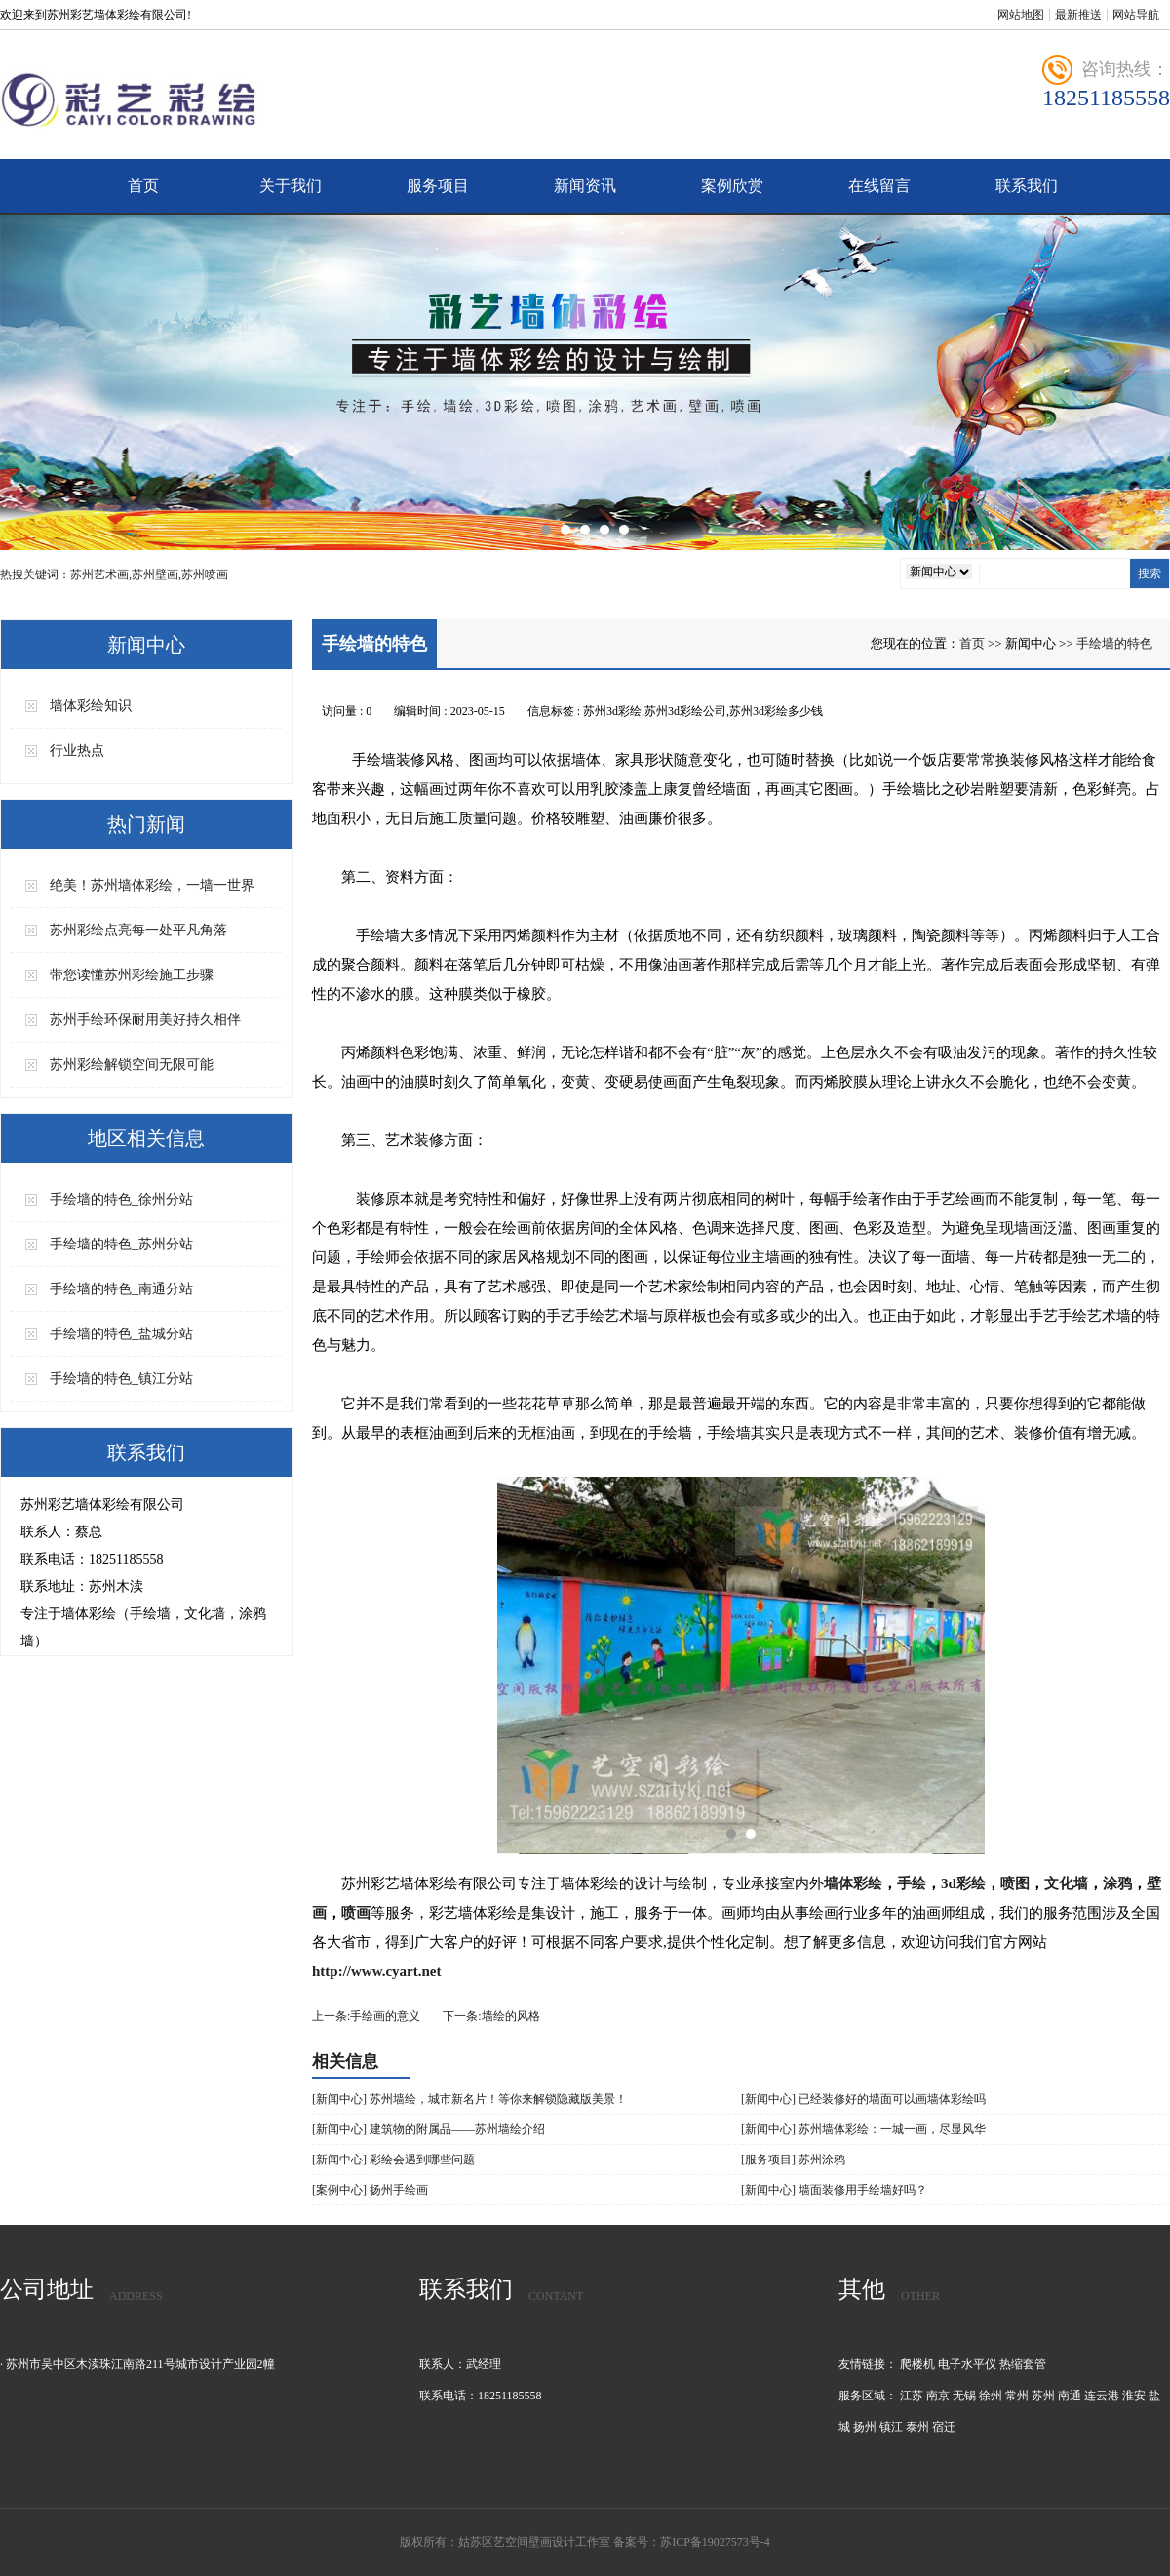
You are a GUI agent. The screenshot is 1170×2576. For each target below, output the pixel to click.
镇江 (891, 2427)
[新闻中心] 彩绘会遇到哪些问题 (393, 2159)
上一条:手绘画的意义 (366, 2016)
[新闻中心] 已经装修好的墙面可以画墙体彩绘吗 (863, 2099)
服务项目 (438, 186)
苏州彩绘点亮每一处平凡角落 (138, 930)
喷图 (1015, 1883)
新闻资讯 (585, 186)
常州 (1017, 2395)
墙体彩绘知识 (91, 705)
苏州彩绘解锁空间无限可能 (132, 1064)
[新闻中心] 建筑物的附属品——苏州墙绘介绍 (428, 2129)
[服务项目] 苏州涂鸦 (793, 2159)
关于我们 (290, 186)
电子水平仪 (967, 2364)
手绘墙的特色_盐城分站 (121, 1334)
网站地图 (1020, 14)
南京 (938, 2395)
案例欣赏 (732, 186)
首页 (143, 186)
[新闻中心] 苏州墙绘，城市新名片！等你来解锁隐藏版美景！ (469, 2099)
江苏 (911, 2395)
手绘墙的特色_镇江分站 (121, 1378)
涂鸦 (1117, 1883)
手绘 (911, 1883)
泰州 (917, 2427)
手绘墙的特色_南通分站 (121, 1289)
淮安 (1134, 2395)
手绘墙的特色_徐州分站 (121, 1199)
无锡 (964, 2395)
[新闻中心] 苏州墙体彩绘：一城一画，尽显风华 (863, 2129)
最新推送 (1078, 14)
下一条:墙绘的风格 (491, 2016)
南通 (1069, 2395)
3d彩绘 (963, 1883)
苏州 (1043, 2395)
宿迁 (944, 2427)
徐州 (990, 2395)
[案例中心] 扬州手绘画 (370, 2190)
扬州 (865, 2427)
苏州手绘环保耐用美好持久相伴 (145, 1019)
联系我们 (1026, 186)
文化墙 (1066, 1883)
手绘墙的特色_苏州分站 (121, 1244)
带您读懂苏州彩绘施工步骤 (132, 975)
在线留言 (879, 186)
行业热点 (77, 750)
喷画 (355, 1913)
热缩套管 (1022, 2364)
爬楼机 (917, 2364)
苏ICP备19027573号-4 (715, 2542)
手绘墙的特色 (1114, 643)
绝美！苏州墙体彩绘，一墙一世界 (152, 885)
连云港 (1101, 2395)
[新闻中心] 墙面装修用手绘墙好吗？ (834, 2190)
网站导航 (1135, 14)
